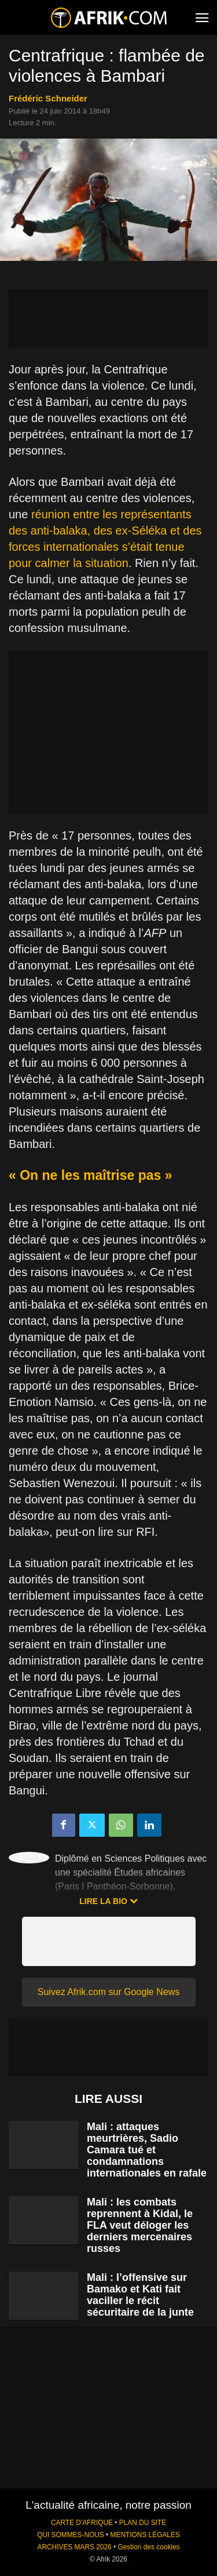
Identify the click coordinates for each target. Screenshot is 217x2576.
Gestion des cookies (148, 2547)
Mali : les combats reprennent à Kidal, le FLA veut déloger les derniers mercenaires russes (140, 2225)
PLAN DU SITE (142, 2523)
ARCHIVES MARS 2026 (74, 2547)
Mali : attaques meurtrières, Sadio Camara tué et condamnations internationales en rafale (147, 2150)
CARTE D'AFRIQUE (82, 2523)
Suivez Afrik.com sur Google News (108, 1992)
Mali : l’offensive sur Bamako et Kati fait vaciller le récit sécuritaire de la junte (140, 2295)
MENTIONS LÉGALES (145, 2535)
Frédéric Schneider (48, 98)
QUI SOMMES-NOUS (70, 2535)
